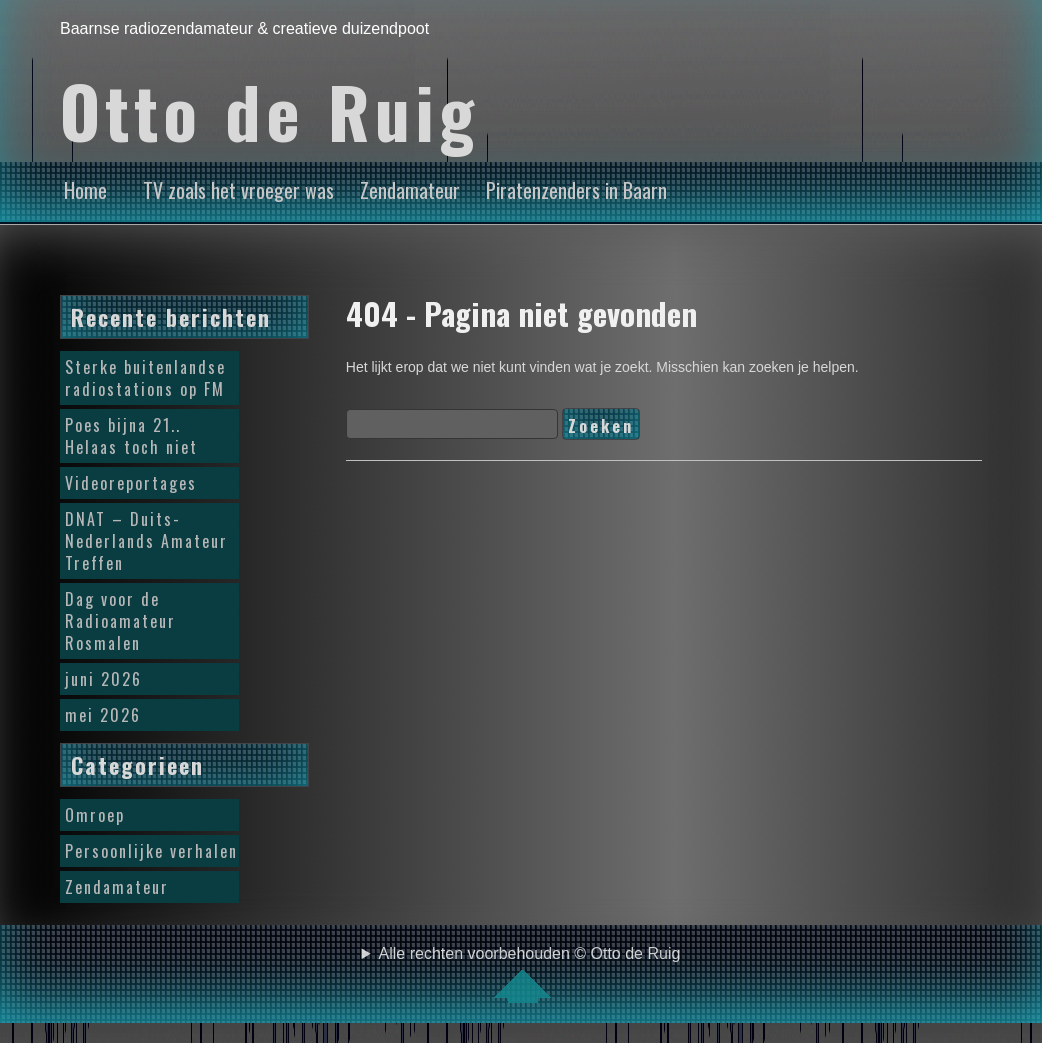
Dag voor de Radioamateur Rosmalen (120, 621)
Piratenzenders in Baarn (576, 190)
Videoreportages (131, 483)
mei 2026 (103, 715)
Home (85, 190)
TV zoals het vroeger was (238, 190)
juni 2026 (103, 679)
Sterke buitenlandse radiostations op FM (145, 378)
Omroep (95, 815)
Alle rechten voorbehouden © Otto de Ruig (530, 974)
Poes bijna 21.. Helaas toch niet (131, 436)
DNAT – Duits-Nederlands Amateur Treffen (146, 541)
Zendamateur (410, 190)
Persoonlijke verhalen (151, 851)
